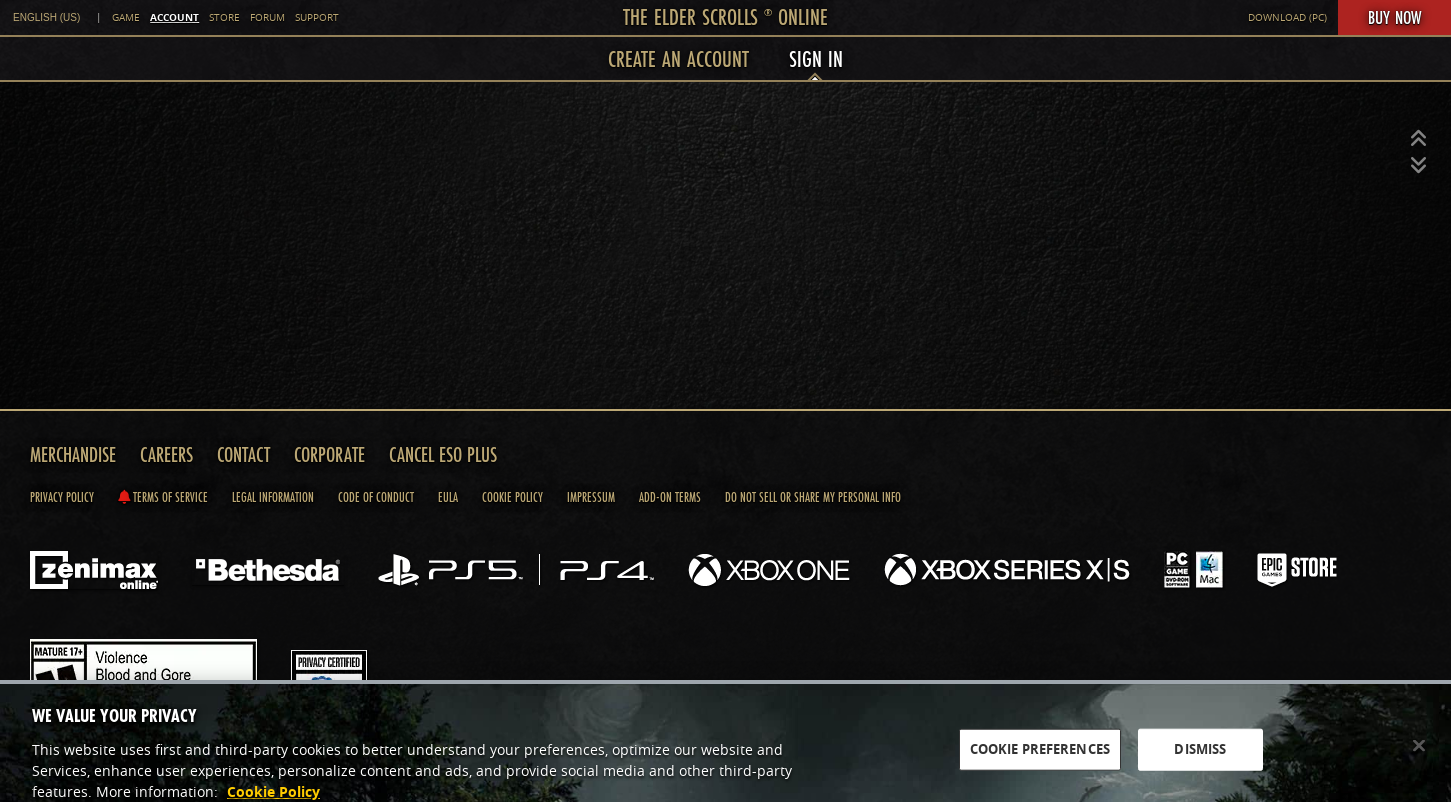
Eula (448, 497)
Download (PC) (1287, 17)
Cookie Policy (512, 497)
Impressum (591, 497)
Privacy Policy (62, 497)
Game (126, 17)
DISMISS (1200, 758)
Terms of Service (163, 497)
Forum (267, 17)
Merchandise (73, 454)
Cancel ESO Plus (443, 454)
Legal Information (273, 497)
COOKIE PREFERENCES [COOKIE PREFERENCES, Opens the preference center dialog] (1040, 758)
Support (317, 17)
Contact (243, 454)
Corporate (329, 454)
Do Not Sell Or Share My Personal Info (813, 497)
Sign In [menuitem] (816, 58)
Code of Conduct (376, 497)
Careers (166, 454)
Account (174, 17)
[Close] (1419, 755)
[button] (1419, 139)
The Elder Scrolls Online (725, 16)
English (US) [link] (46, 17)
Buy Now (1394, 17)
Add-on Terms (670, 497)
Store (224, 17)
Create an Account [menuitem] (678, 58)
